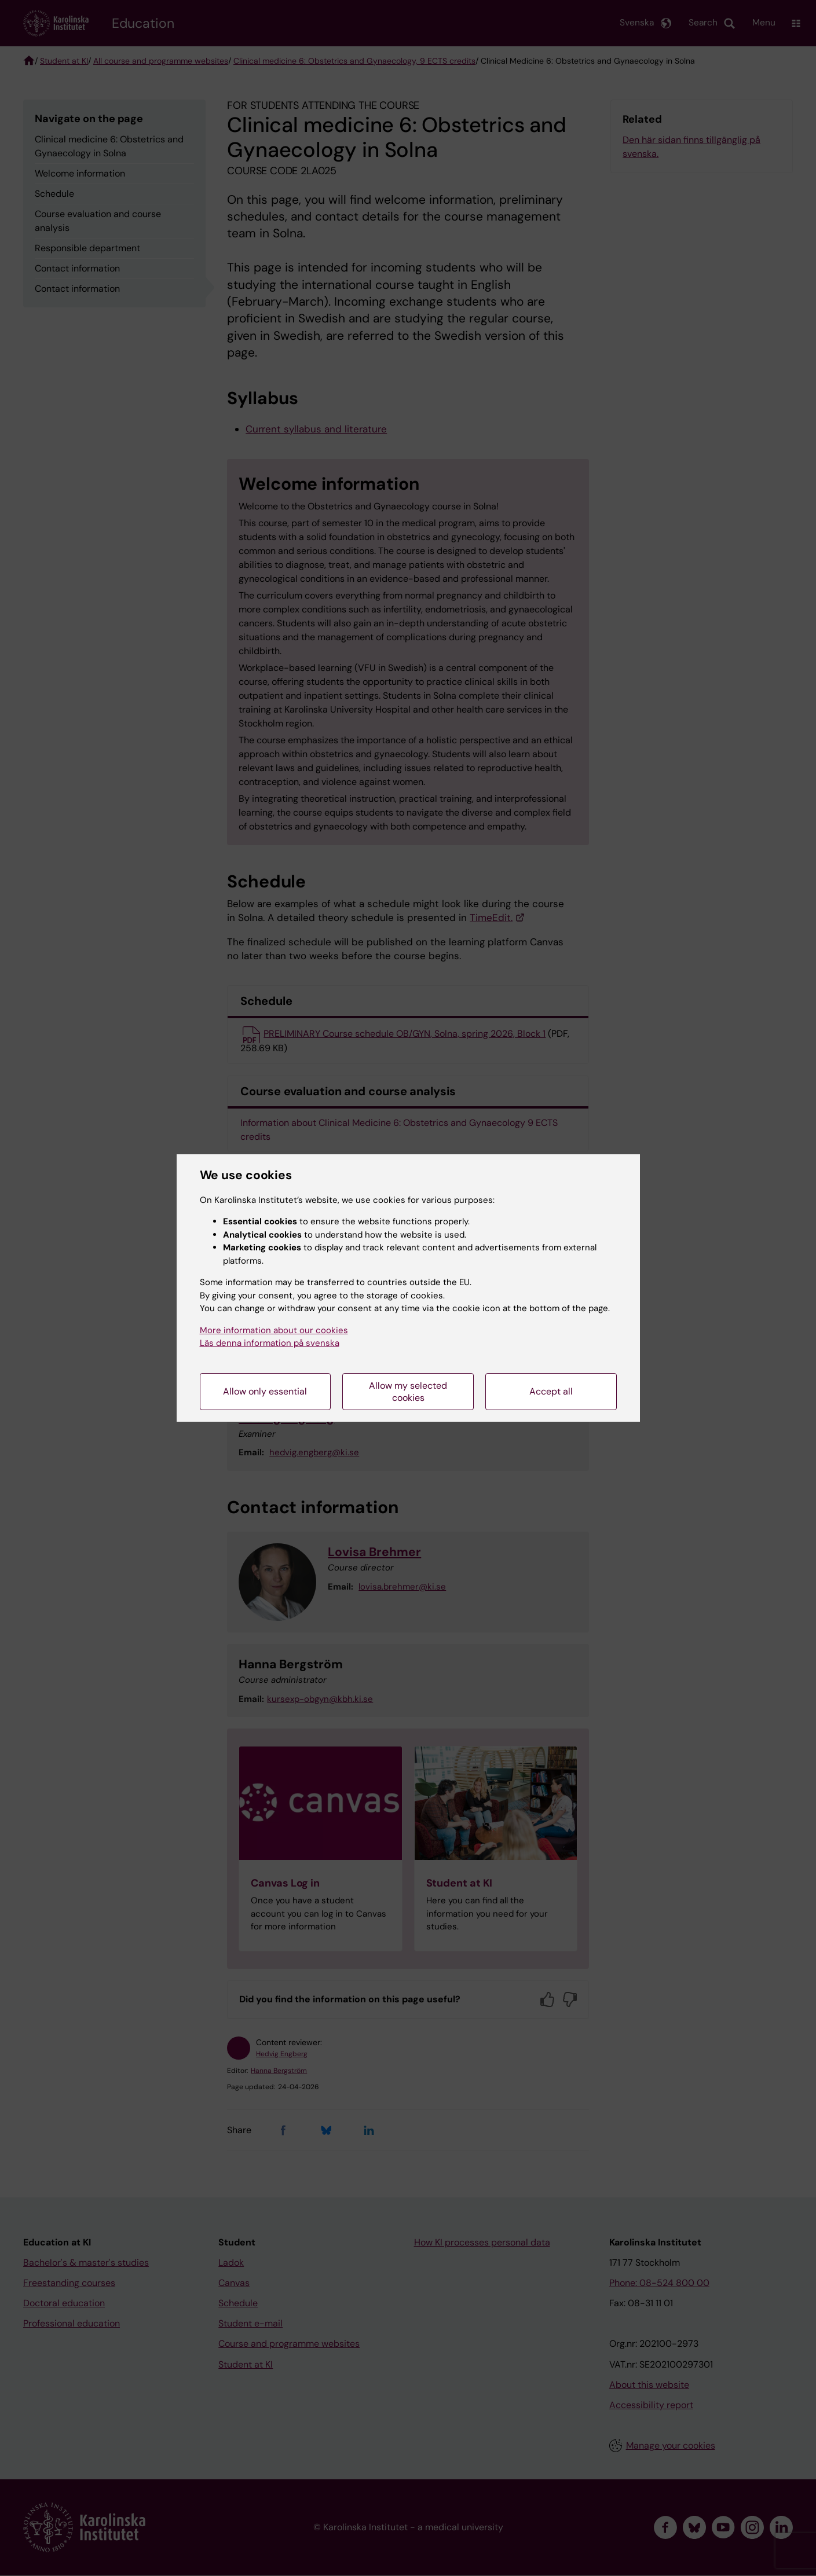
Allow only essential (265, 1391)
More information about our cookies (274, 1330)
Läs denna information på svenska (269, 1343)
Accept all (551, 1391)
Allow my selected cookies (408, 1391)
